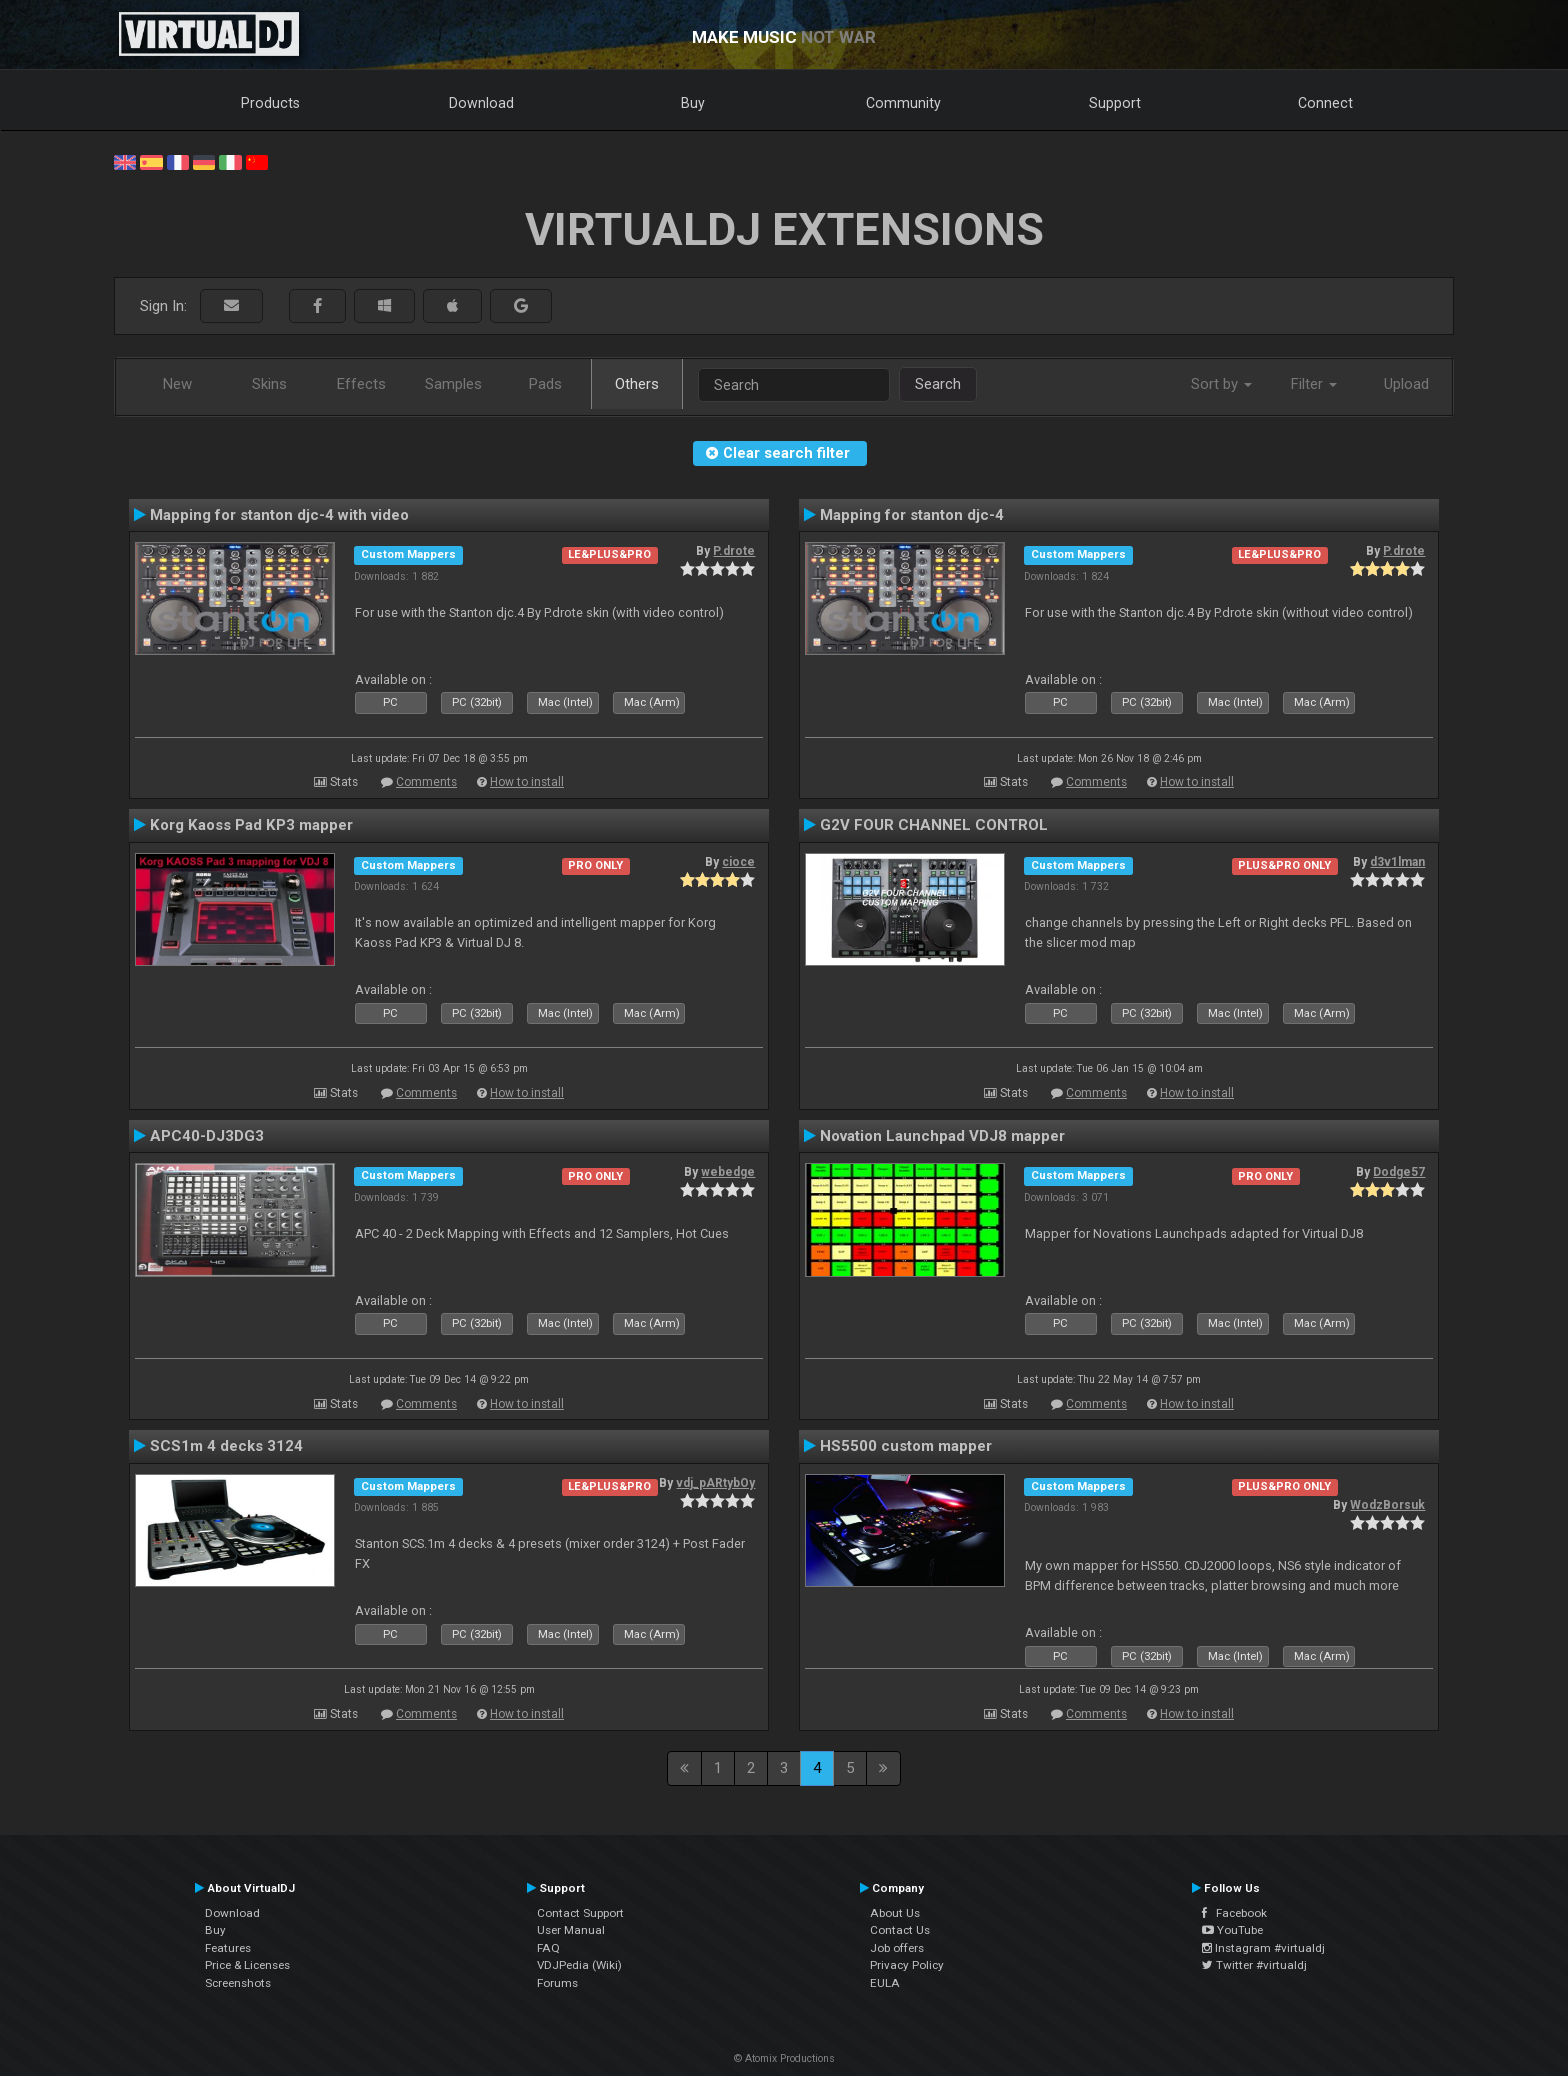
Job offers (897, 1948)
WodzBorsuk (1387, 1505)
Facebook (1234, 1913)
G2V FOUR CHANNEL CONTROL (934, 825)
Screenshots (238, 1983)
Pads (545, 384)
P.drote (734, 551)
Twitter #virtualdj (1254, 1965)
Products (270, 103)
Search (938, 384)
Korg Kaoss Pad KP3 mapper (251, 825)
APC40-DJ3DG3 (207, 1136)
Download (481, 103)
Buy (693, 103)
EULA (885, 1983)
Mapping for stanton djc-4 (912, 515)
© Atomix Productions (784, 2058)
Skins (269, 384)
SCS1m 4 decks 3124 (226, 1446)
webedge (728, 1172)
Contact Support (580, 1913)
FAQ (548, 1948)
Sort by (1221, 384)
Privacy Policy (907, 1965)
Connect (1325, 103)
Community (903, 103)
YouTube (1232, 1930)
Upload (1406, 384)
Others (637, 384)
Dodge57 (1399, 1172)
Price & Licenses (247, 1965)
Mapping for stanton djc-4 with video (279, 515)
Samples (453, 384)
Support (1115, 103)
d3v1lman (1397, 862)
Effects (361, 384)
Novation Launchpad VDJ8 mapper (942, 1136)
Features (228, 1948)
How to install (527, 782)
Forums (557, 1983)
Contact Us (900, 1930)
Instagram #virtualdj (1263, 1948)
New (177, 384)
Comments (426, 782)
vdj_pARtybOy (715, 1483)
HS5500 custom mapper (906, 1446)
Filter (1314, 384)
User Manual (571, 1930)
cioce (738, 862)
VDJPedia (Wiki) (579, 1965)
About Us (895, 1913)
